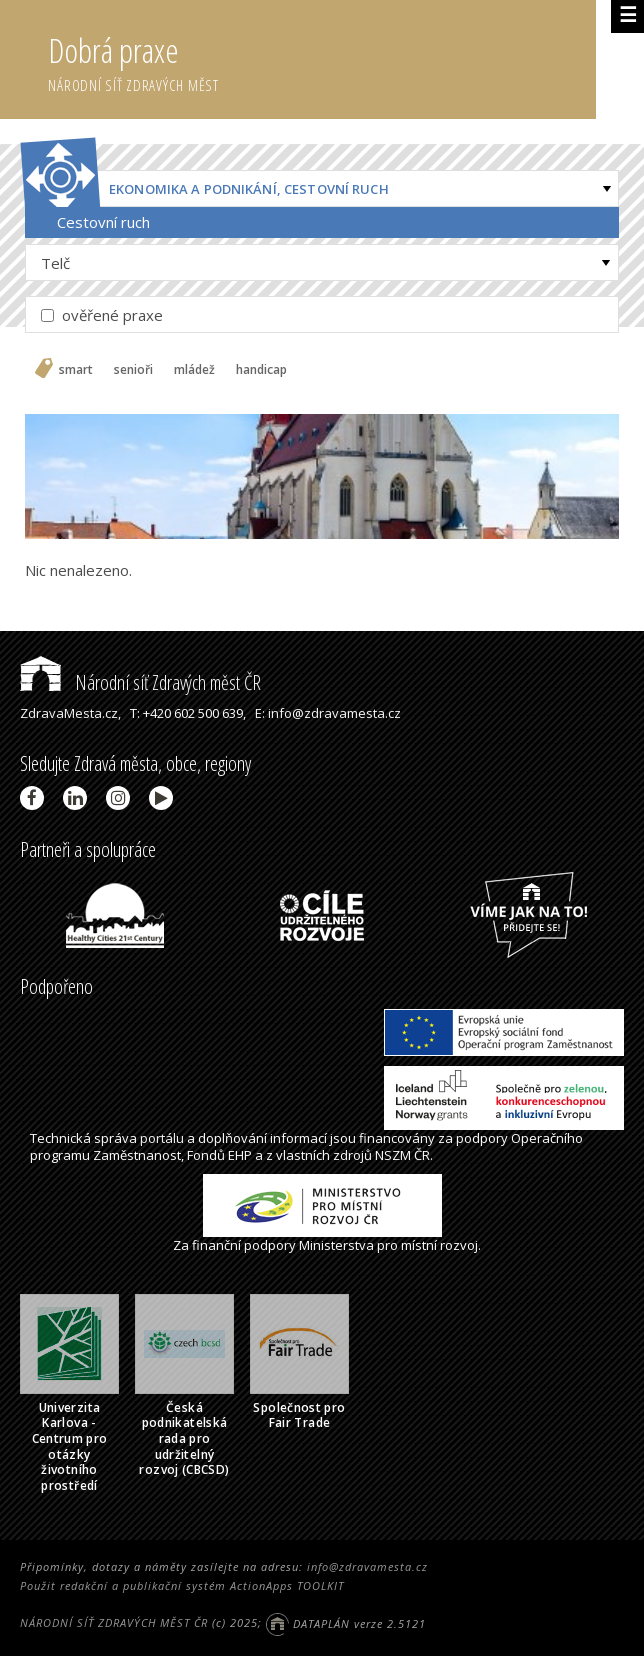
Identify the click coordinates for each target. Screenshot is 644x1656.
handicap (261, 370)
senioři (133, 370)
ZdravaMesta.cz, (70, 713)
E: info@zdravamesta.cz (328, 713)
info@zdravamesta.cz (367, 1566)
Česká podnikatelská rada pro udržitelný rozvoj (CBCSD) (184, 1438)
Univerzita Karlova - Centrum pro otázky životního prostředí (70, 1446)
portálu (162, 1138)
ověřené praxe (102, 315)
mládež (194, 370)
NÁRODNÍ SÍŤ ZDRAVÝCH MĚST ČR (114, 1623)
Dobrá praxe (321, 60)
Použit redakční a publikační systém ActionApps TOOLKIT (182, 1585)
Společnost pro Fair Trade (299, 1415)
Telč (55, 263)
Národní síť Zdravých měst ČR (140, 682)
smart (76, 370)
